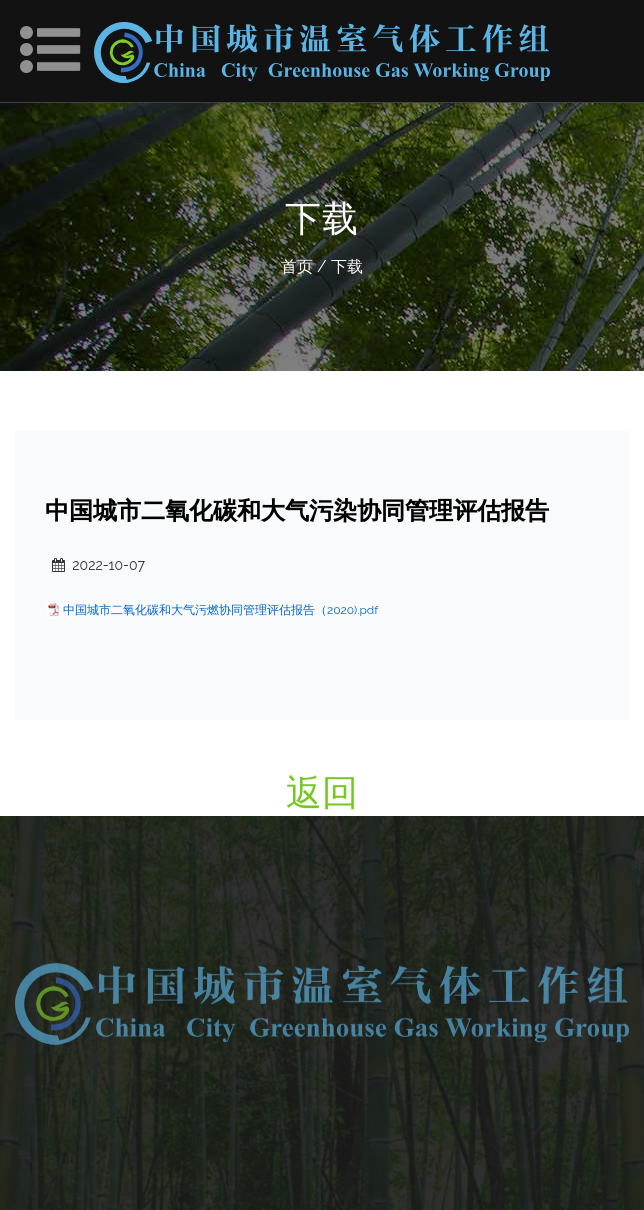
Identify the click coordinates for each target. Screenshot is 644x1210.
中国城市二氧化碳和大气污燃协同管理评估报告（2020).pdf (220, 610)
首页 (297, 266)
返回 (322, 792)
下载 (347, 266)
